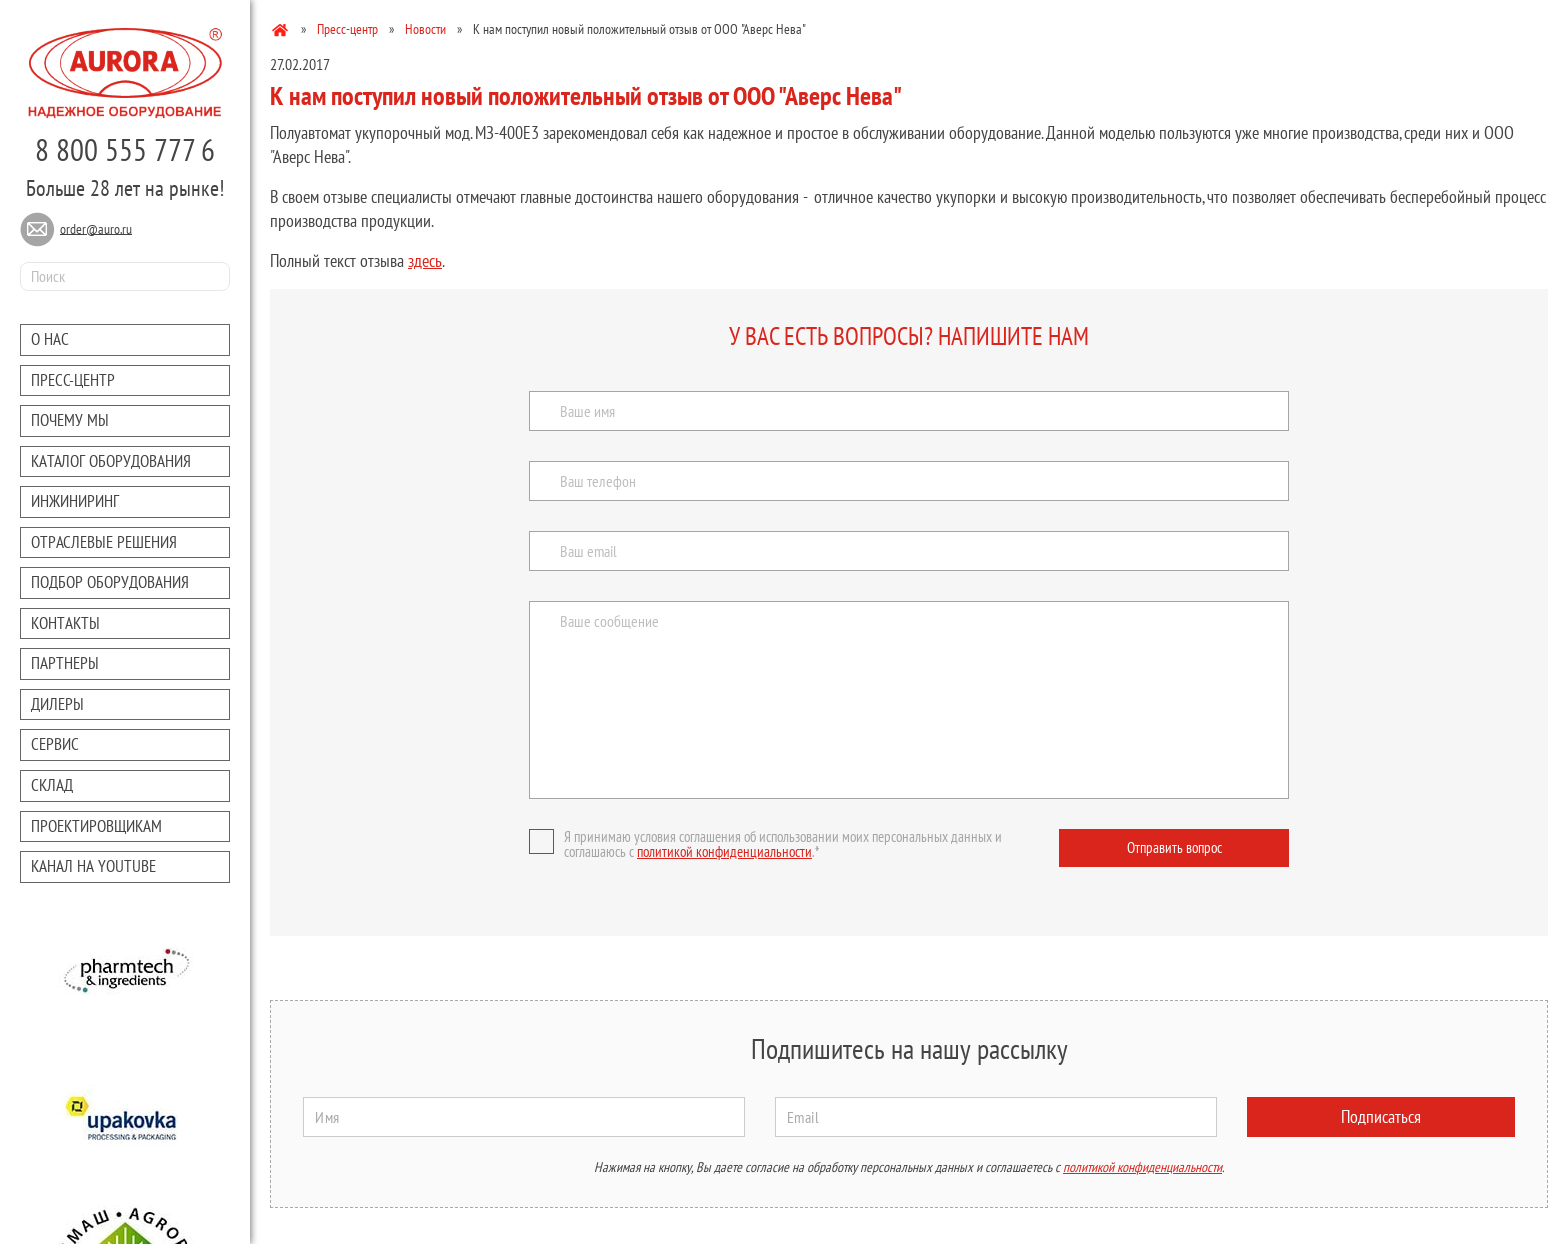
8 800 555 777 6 (125, 149)
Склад (52, 785)
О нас (50, 339)
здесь (425, 260)
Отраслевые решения (104, 542)
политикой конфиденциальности (724, 851)
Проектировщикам (96, 826)
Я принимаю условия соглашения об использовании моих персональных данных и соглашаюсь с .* (765, 844)
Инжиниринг (75, 501)
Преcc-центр (73, 380)
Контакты (65, 623)
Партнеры (65, 663)
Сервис (55, 744)
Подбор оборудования (110, 582)
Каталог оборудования (111, 461)
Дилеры (57, 704)
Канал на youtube (93, 866)
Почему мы (70, 420)
